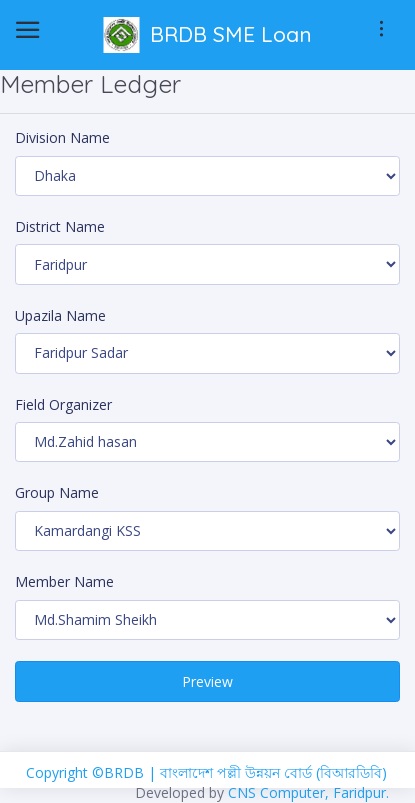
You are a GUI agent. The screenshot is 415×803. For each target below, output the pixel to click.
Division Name (62, 137)
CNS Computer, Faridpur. (308, 792)
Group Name (57, 492)
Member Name (64, 581)
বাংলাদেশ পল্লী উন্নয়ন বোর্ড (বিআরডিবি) (273, 772)
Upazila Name (60, 315)
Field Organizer (63, 404)
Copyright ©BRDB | (93, 772)
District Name (60, 226)
